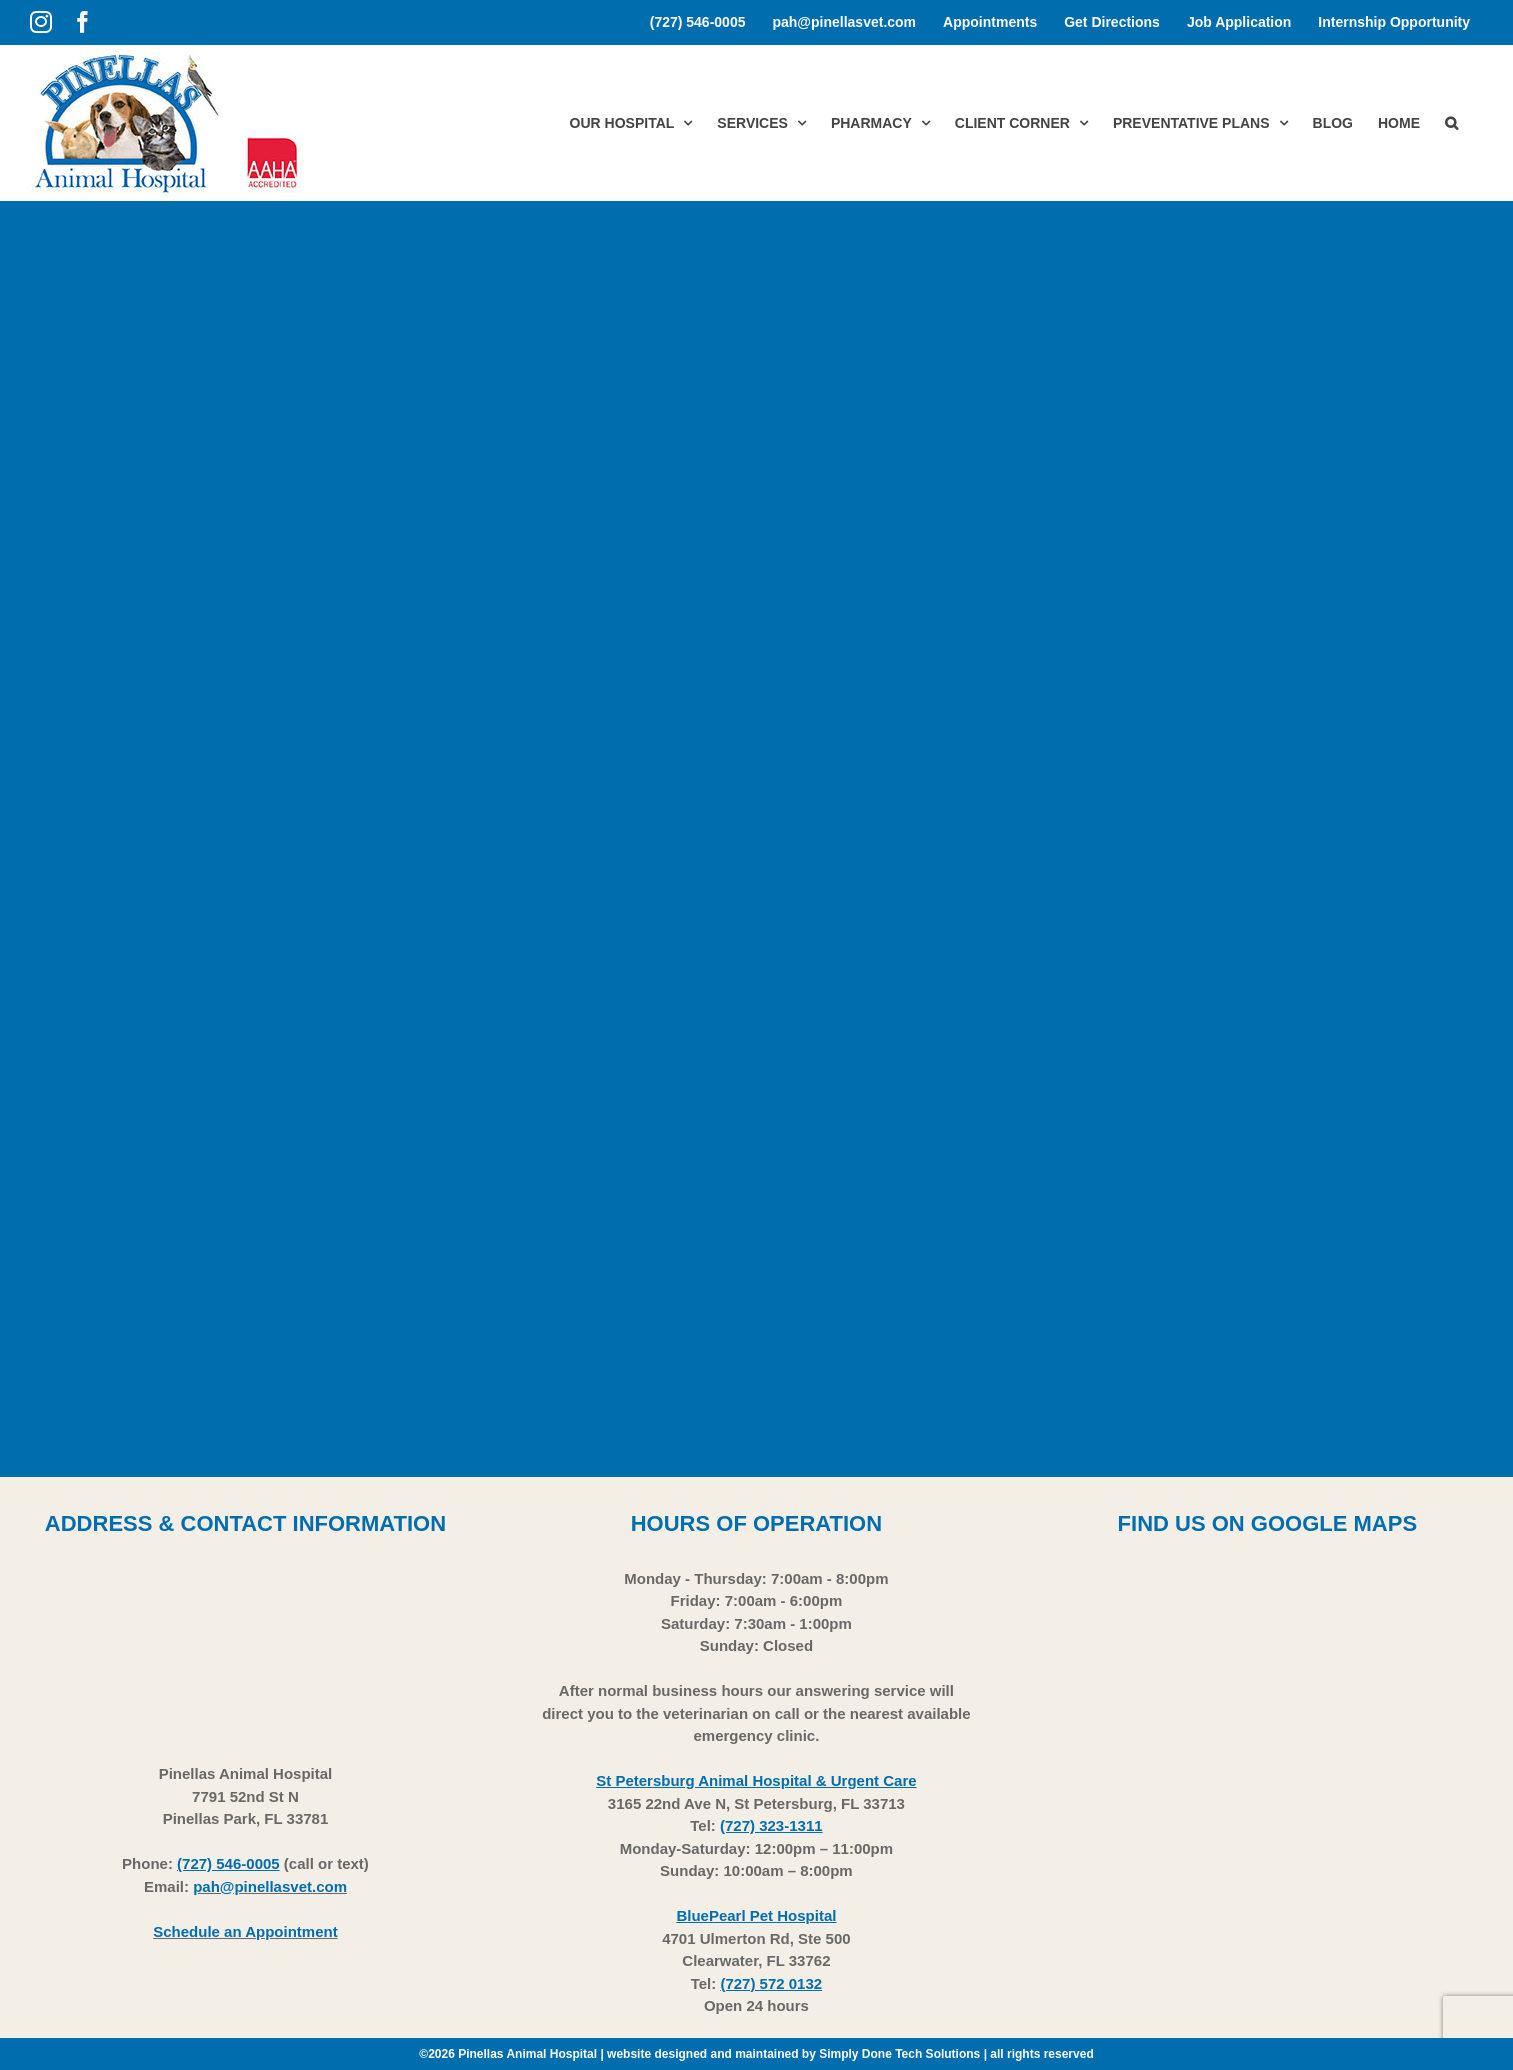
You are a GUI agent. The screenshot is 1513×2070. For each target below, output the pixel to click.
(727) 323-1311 (771, 1825)
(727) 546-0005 (228, 1863)
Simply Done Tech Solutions (899, 2054)
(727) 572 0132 (771, 1983)
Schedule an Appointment (245, 1931)
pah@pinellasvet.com (270, 1886)
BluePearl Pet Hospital (756, 1915)
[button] (1451, 122)
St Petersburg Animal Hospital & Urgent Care (756, 1780)
